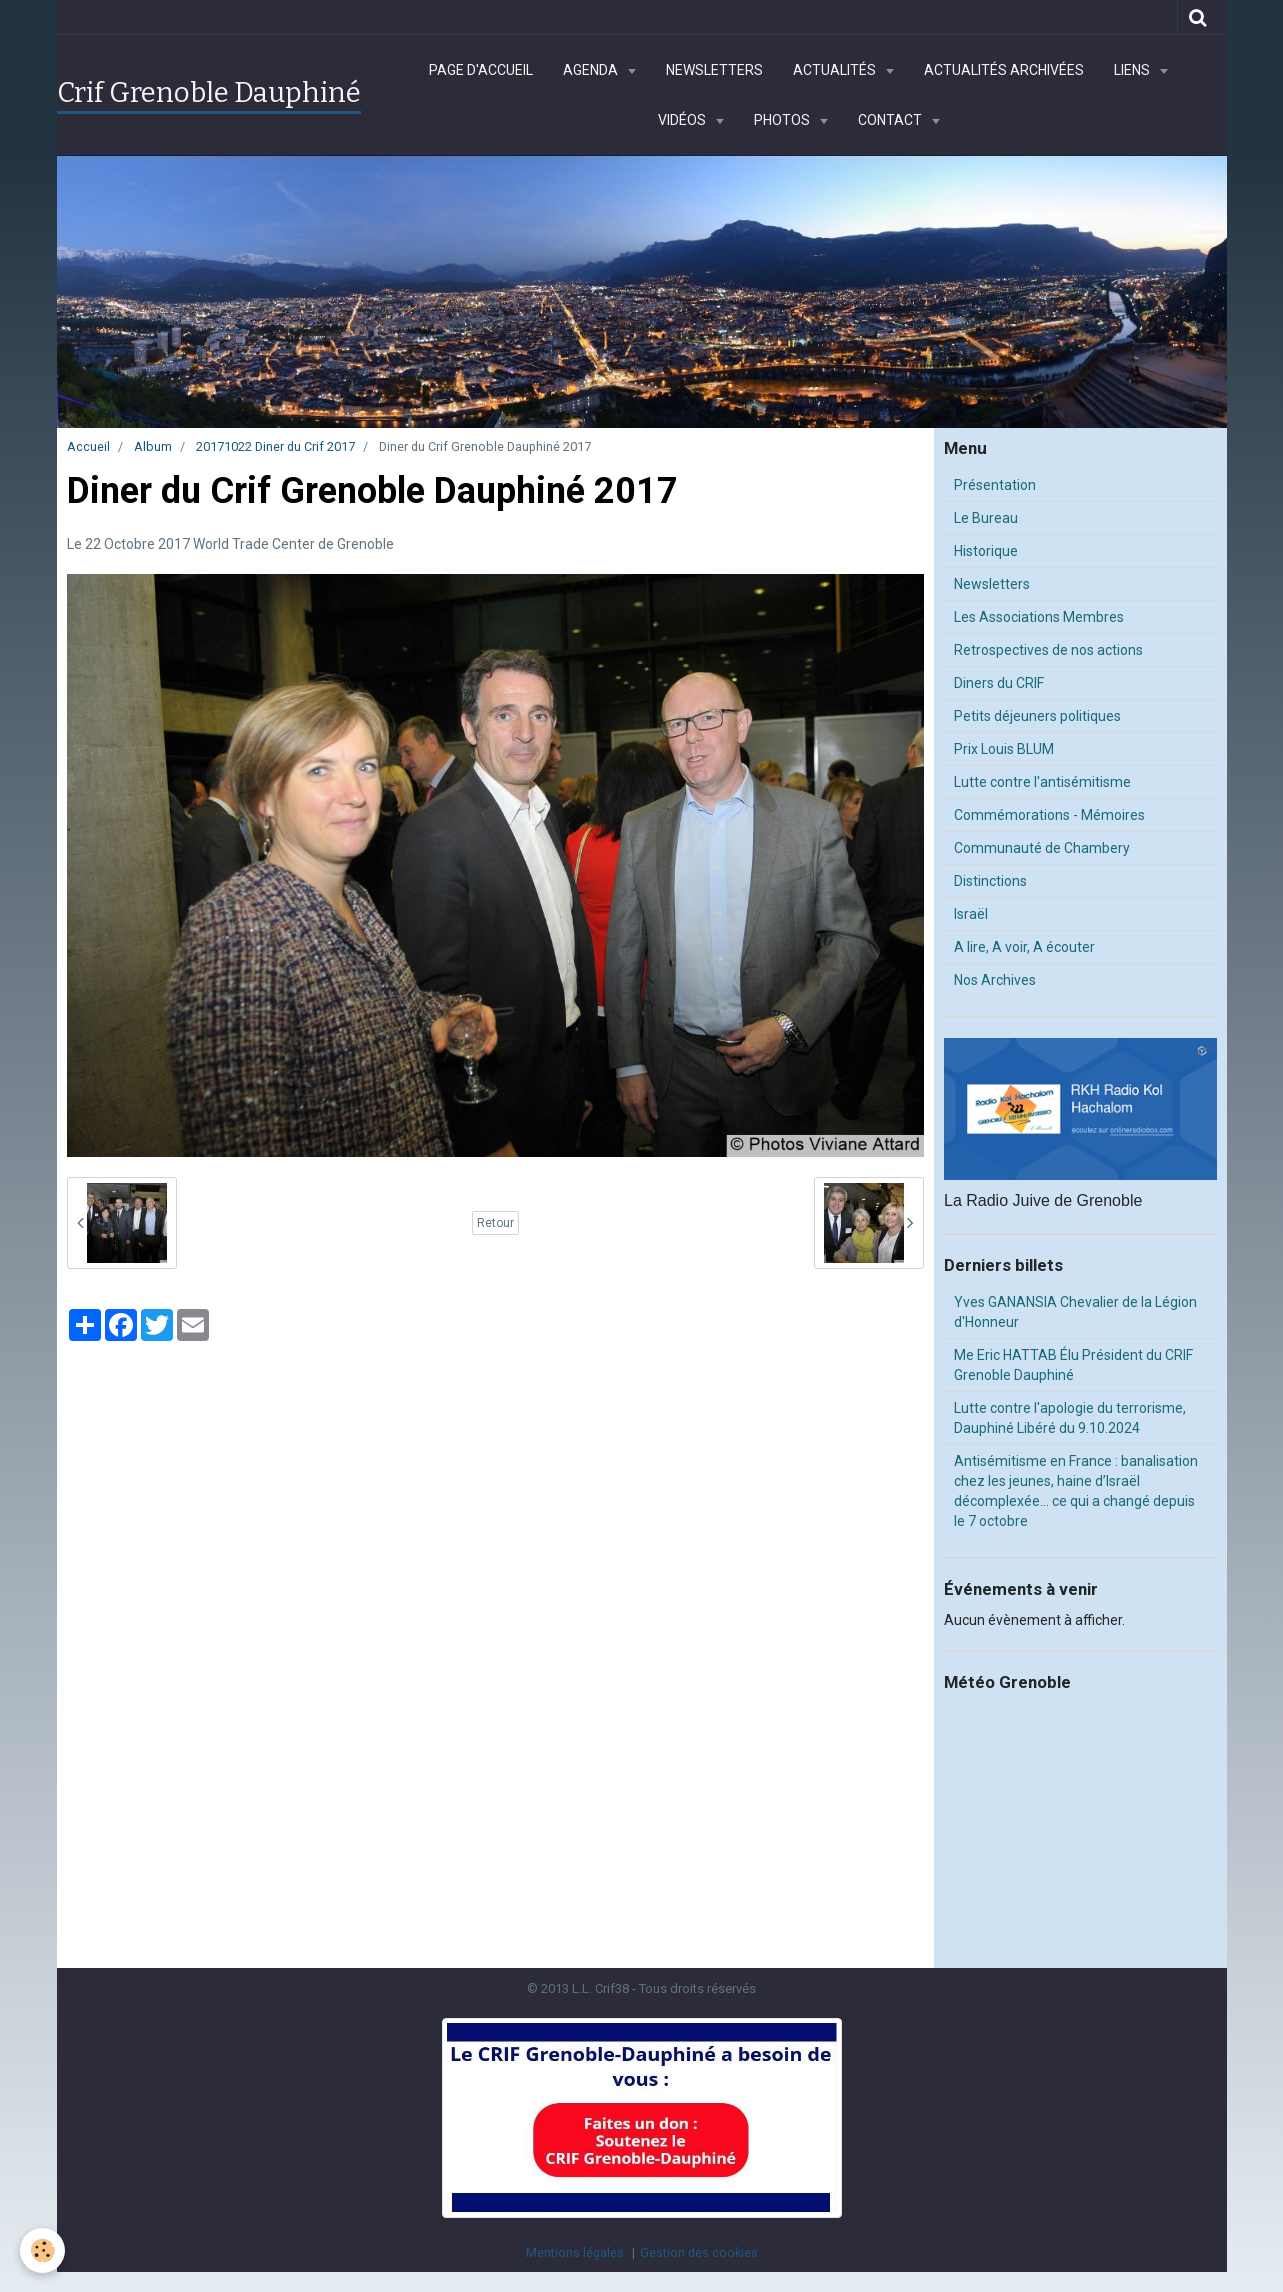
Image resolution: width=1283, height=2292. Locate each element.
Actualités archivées (1004, 70)
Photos (783, 120)
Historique (986, 551)
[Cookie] (42, 2250)
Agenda (592, 70)
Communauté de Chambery (1042, 848)
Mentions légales (575, 2252)
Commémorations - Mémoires (1049, 815)
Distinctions (990, 881)
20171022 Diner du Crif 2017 (275, 446)
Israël (971, 914)
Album (153, 446)
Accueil (88, 446)
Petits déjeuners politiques (1037, 716)
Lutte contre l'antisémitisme (1042, 782)
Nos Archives (995, 980)
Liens (1133, 70)
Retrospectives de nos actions (1048, 650)
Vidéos (683, 120)
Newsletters (714, 70)
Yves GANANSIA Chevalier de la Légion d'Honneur (1075, 1312)
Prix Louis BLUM (1004, 749)
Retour (495, 1223)
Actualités (836, 70)
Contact (891, 120)
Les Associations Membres (1039, 617)
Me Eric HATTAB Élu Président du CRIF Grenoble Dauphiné (1073, 1365)
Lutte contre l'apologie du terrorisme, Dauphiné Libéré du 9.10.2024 (1070, 1418)
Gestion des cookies (699, 2252)
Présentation (995, 485)
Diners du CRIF (999, 683)
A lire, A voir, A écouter (1024, 947)
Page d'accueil (481, 70)
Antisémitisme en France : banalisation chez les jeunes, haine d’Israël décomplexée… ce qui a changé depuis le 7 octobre (1076, 1491)
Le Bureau (986, 518)
